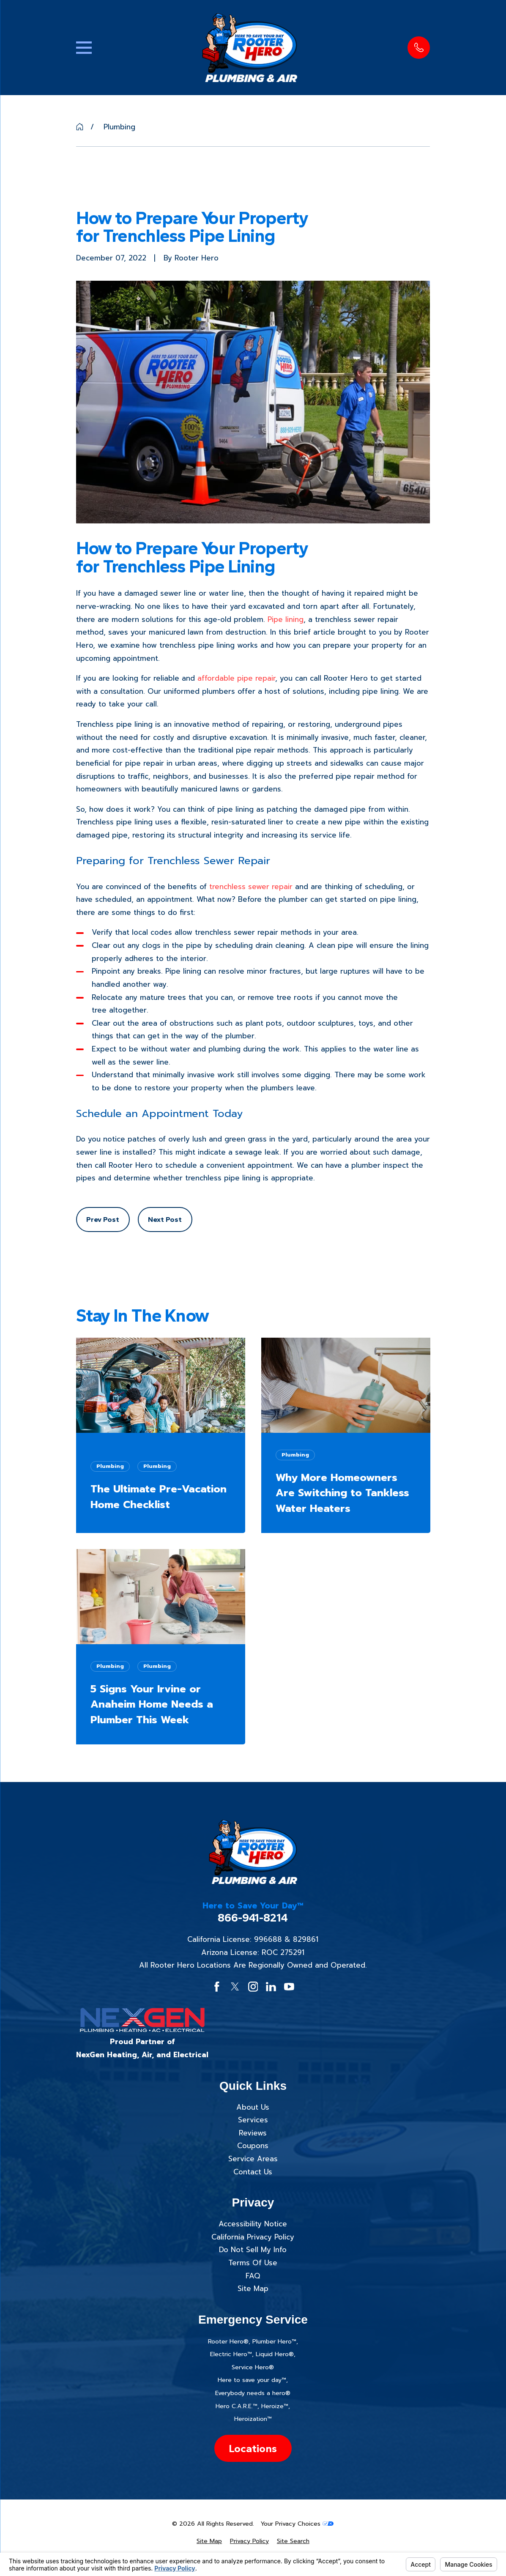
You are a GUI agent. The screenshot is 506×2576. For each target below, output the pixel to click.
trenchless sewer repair (251, 886)
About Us (252, 2107)
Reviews (253, 2132)
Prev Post (102, 1219)
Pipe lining (286, 619)
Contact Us (252, 2171)
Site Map (253, 2288)
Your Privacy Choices (297, 2523)
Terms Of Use (252, 2262)
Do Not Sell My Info (253, 2249)
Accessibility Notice (253, 2223)
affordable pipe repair (236, 678)
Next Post (165, 1219)
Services (253, 2119)
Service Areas (253, 2158)
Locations (253, 2448)
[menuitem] (209, 2541)
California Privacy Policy (252, 2236)
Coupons (252, 2145)
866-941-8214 (253, 1918)
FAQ (253, 2275)
